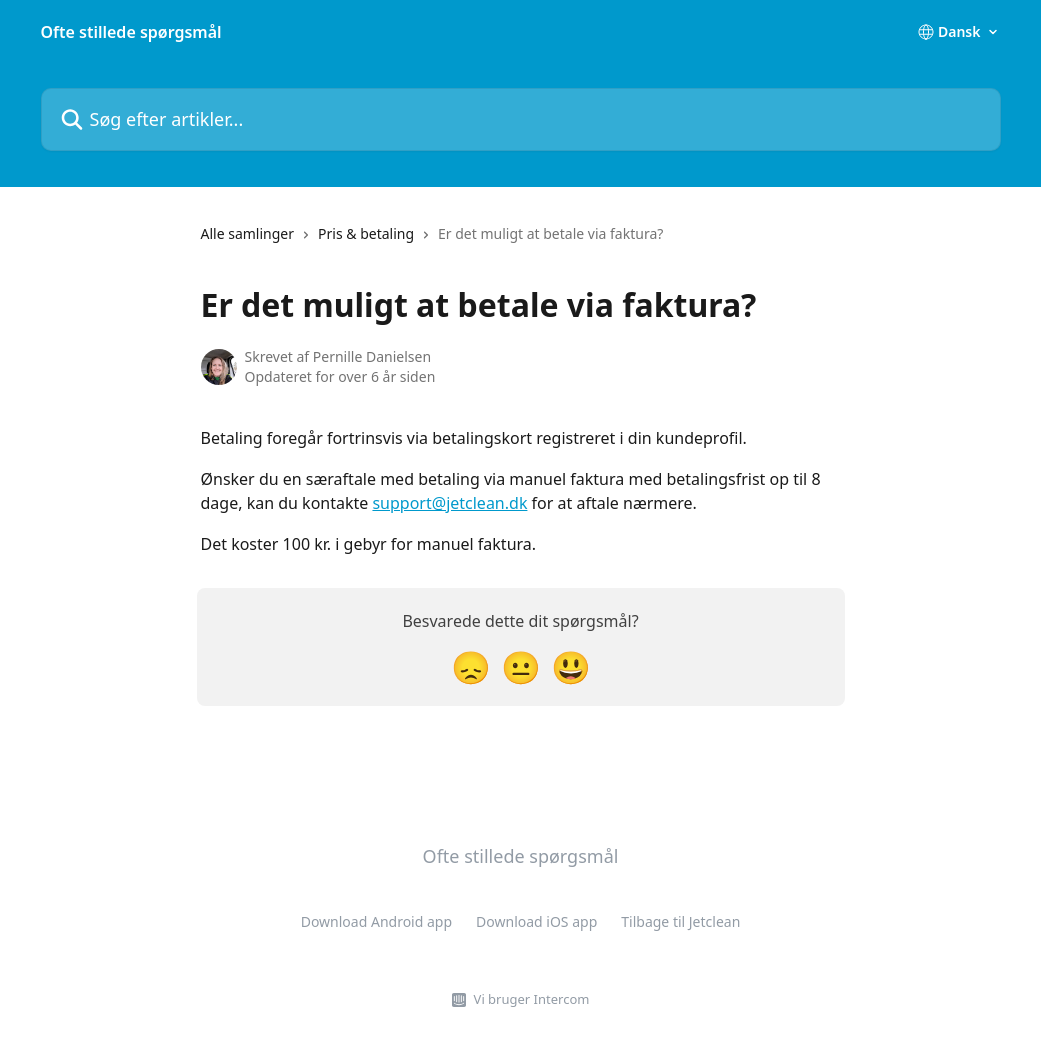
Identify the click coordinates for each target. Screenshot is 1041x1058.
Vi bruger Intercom (532, 999)
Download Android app (376, 921)
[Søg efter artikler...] (521, 119)
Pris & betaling (366, 233)
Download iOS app (536, 921)
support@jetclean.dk (449, 503)
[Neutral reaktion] (521, 666)
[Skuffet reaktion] (471, 666)
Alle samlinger (248, 233)
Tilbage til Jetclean (680, 921)
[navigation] (432, 242)
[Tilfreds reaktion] (571, 666)
